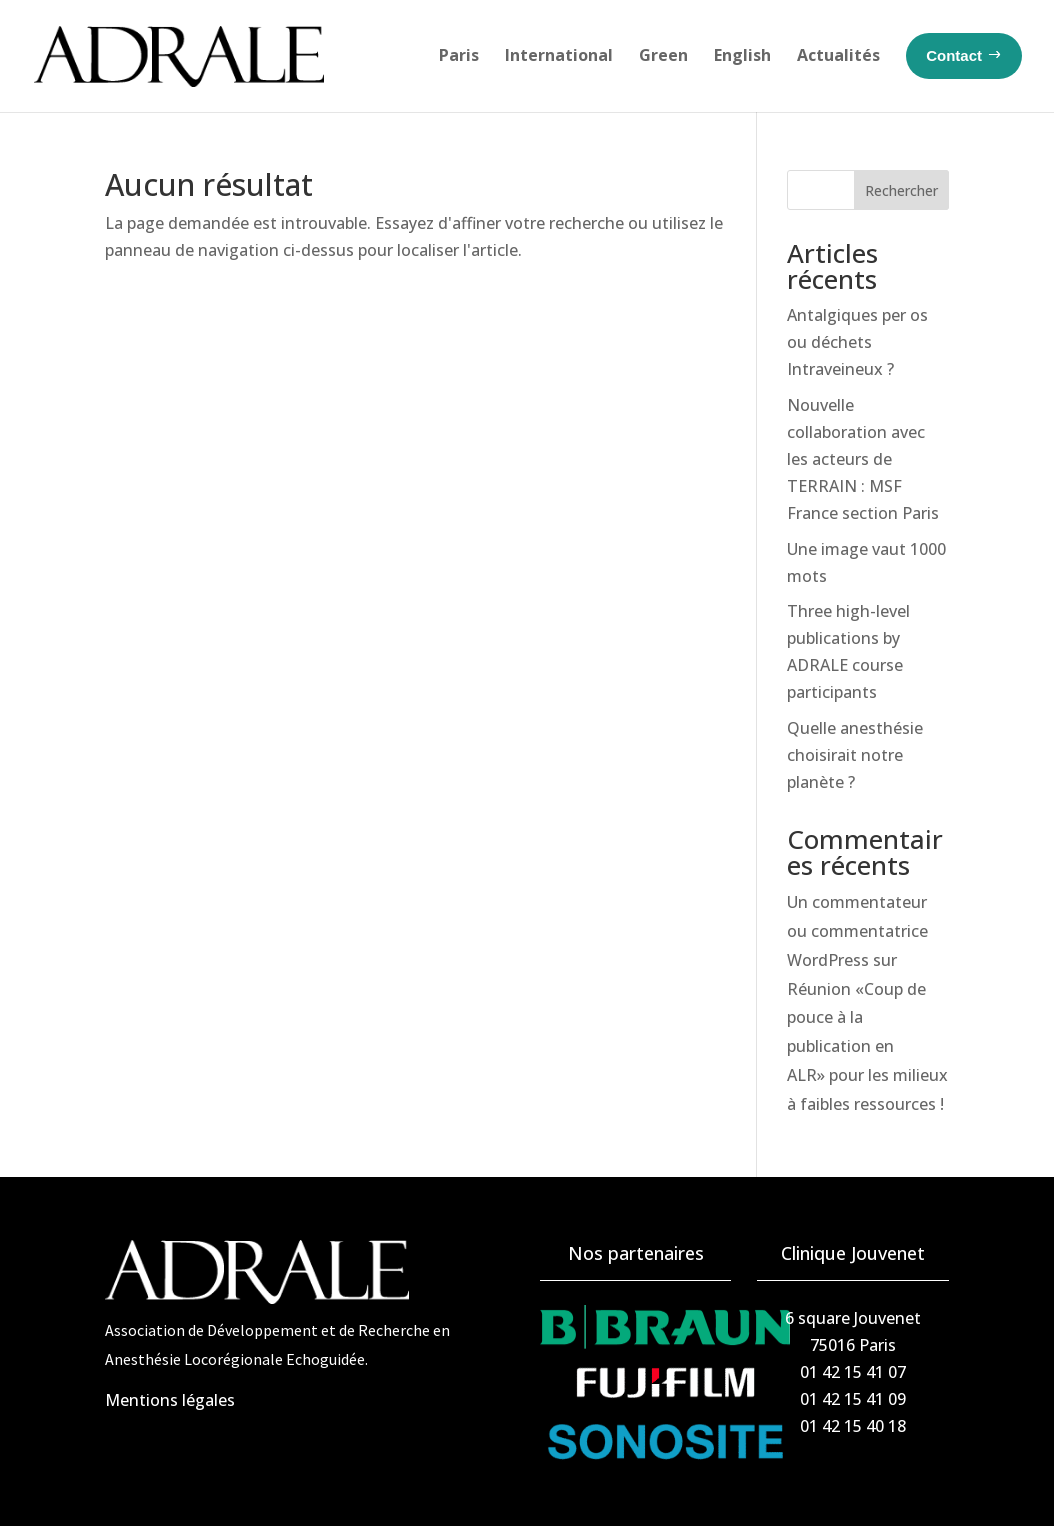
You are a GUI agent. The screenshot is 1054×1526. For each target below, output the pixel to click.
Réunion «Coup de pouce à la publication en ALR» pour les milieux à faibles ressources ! (867, 1046)
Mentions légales (170, 1400)
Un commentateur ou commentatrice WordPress (857, 931)
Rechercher (901, 190)
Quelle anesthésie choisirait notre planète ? (855, 755)
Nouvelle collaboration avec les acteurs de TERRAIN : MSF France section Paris (863, 459)
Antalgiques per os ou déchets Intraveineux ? (857, 342)
